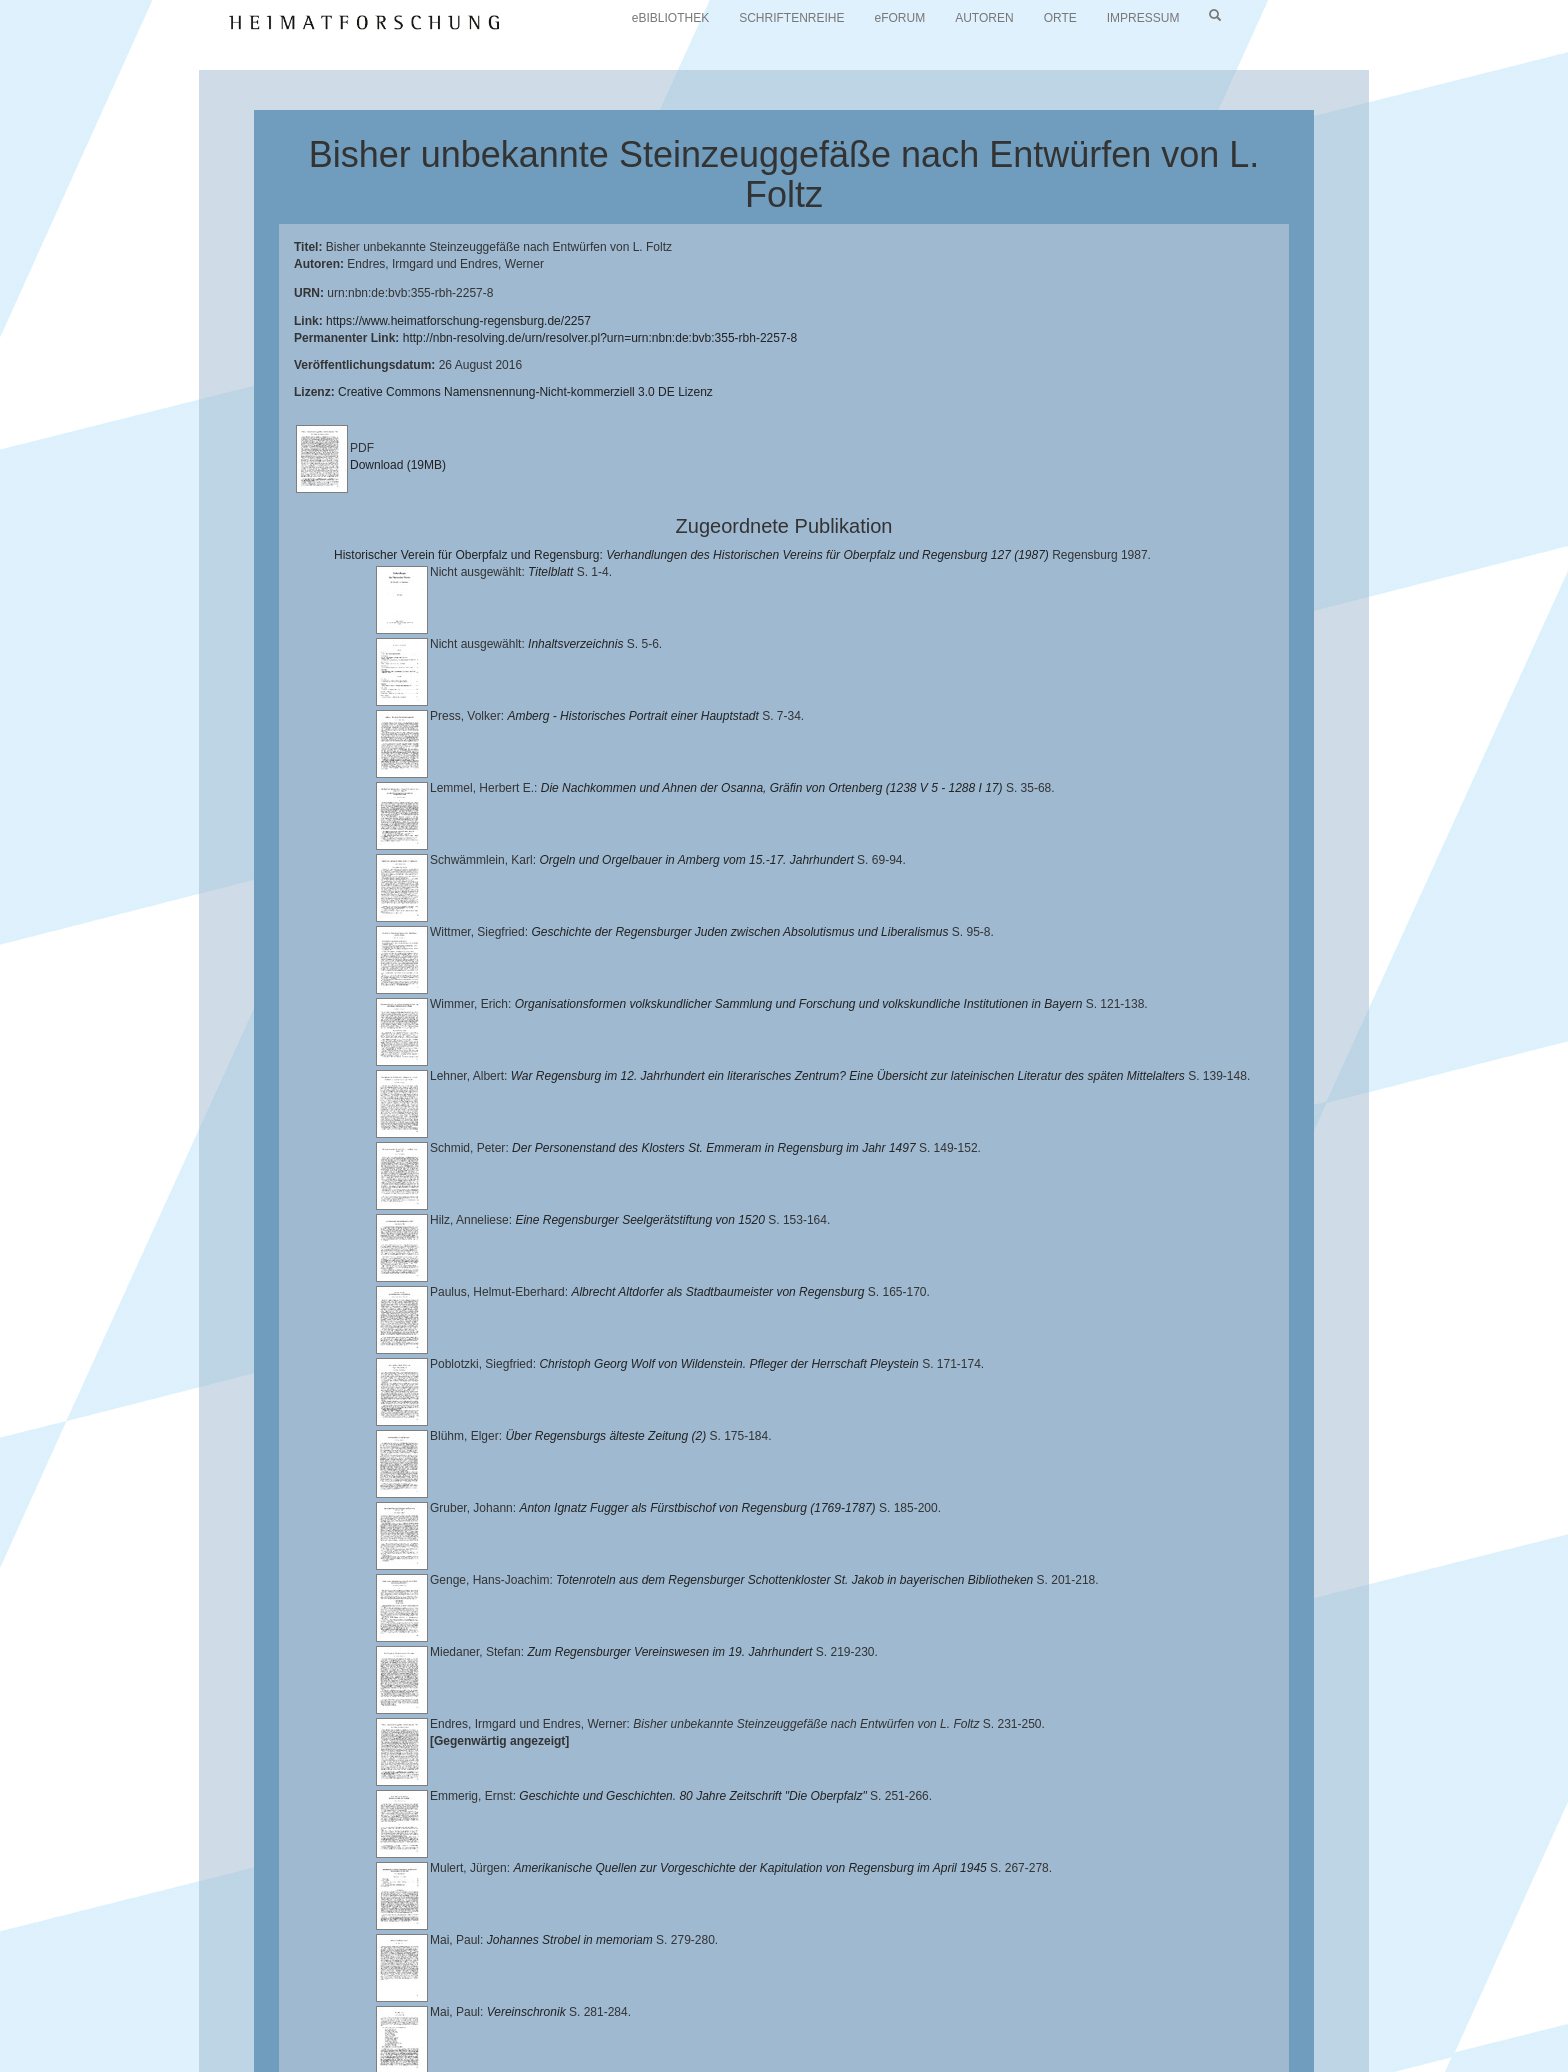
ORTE (1060, 18)
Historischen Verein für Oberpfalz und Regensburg (1207, 2012)
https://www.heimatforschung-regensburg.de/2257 (458, 321)
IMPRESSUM (1143, 18)
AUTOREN (984, 18)
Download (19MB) (398, 465)
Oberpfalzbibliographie (1040, 2028)
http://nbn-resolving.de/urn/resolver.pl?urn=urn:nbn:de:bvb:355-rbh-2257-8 (600, 338)
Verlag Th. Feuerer (608, 2028)
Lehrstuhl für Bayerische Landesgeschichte (811, 2012)
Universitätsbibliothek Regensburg (573, 2012)
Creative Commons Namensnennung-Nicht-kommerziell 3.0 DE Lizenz (525, 392)
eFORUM (900, 18)
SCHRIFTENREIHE (791, 18)
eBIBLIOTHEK (670, 18)
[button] (6, 2065)
